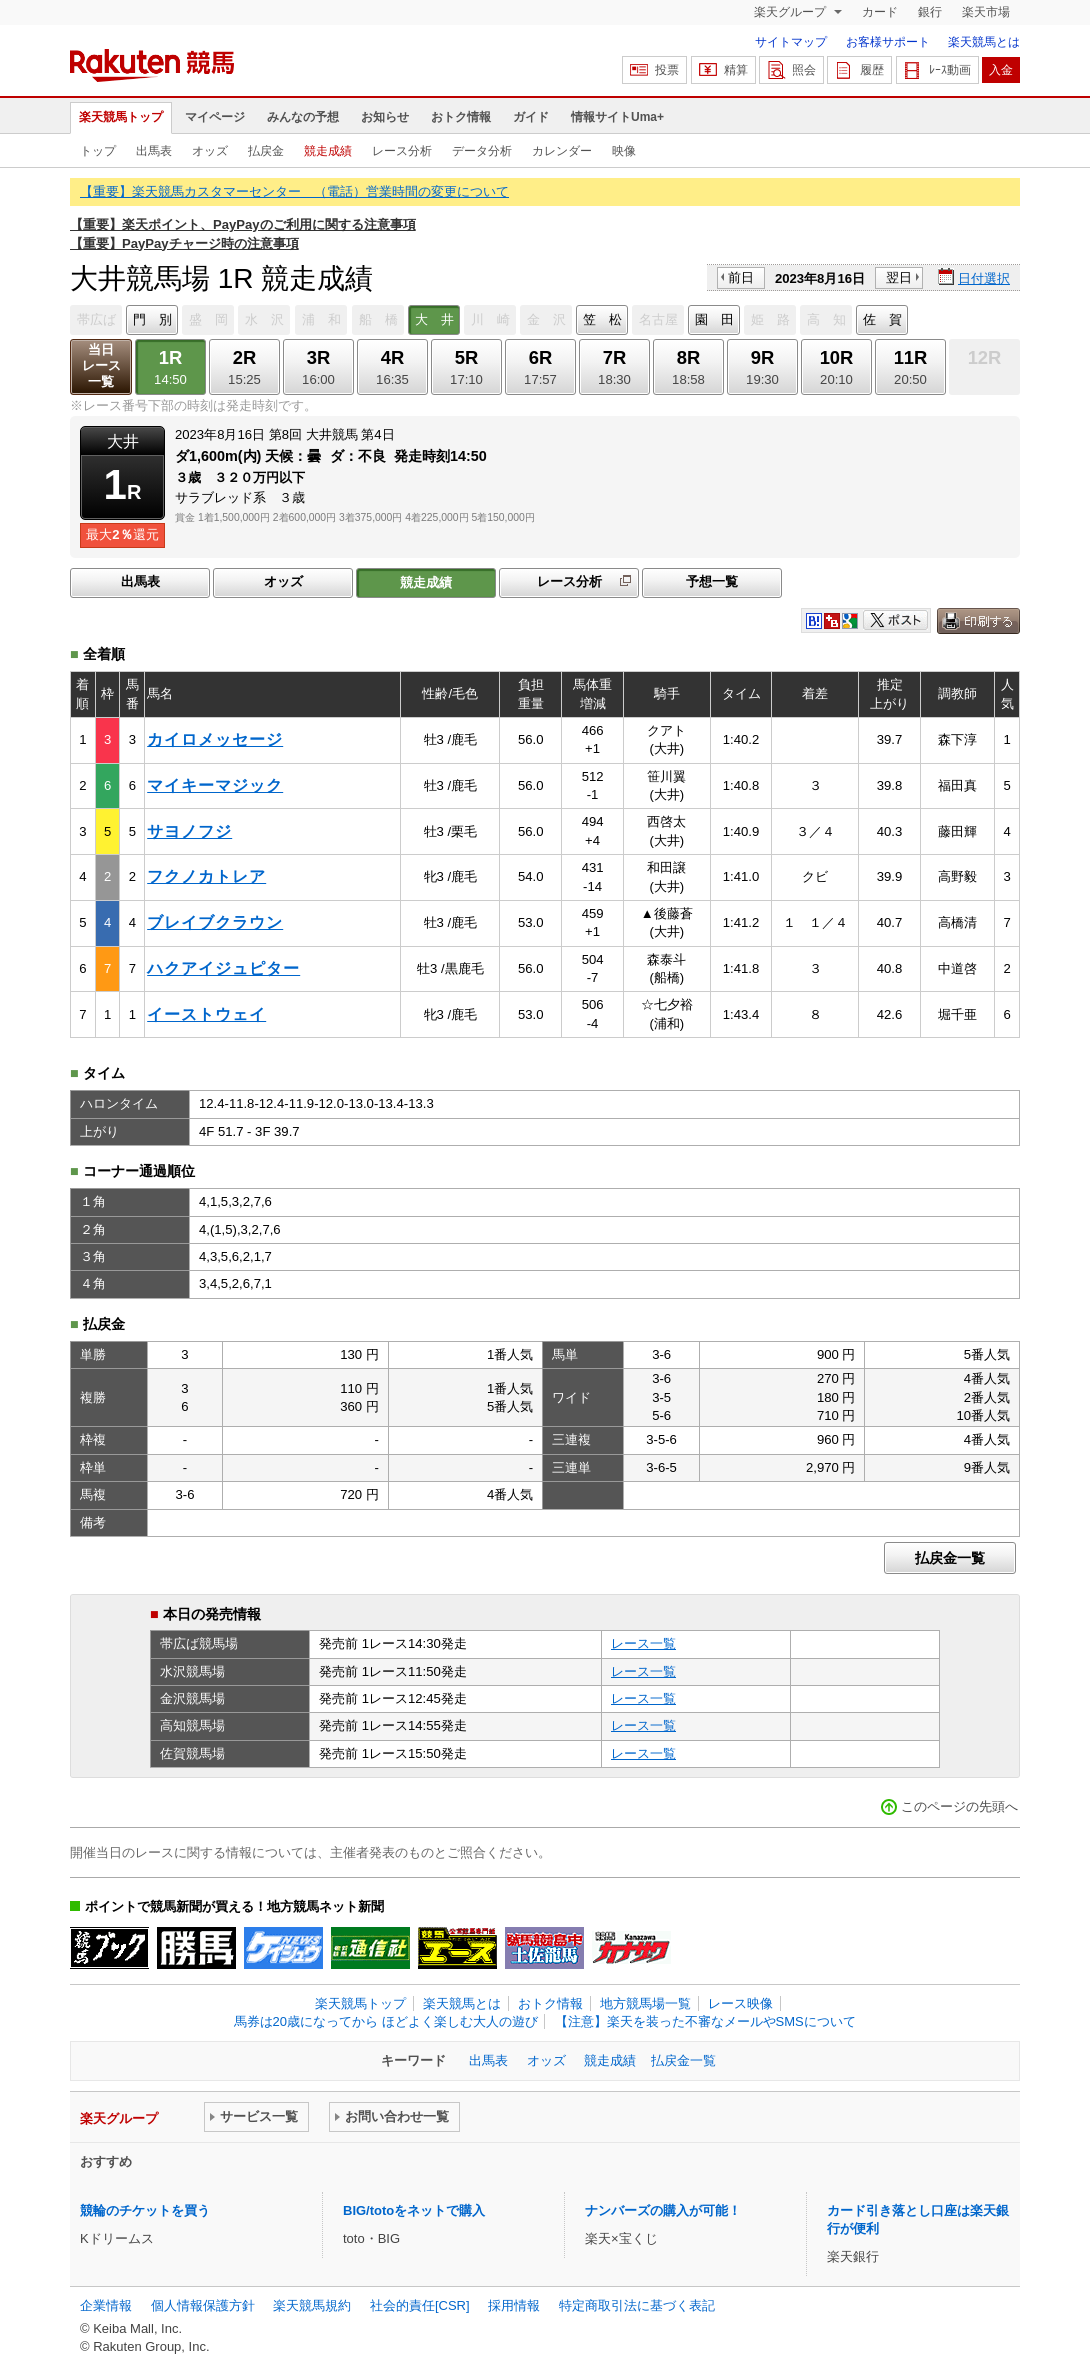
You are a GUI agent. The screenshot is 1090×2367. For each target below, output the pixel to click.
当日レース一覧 (101, 365)
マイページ (215, 117)
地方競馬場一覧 (645, 2003)
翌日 (899, 277)
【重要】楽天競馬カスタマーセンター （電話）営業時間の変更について (294, 191)
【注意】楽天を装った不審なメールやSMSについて (705, 2021)
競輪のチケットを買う (145, 2210)
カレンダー (562, 151)
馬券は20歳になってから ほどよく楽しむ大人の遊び (386, 2021)
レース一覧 (643, 1643)
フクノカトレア (206, 876)
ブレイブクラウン (215, 922)
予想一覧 (712, 581)
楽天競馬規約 (312, 2305)
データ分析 (482, 151)
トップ (98, 151)
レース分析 (402, 151)
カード (880, 12)
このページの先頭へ (959, 1806)
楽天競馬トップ (121, 117)
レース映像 (740, 2003)
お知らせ (385, 117)
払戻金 (266, 151)
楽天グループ (791, 12)
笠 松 (602, 319)
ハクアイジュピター (223, 968)
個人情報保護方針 (203, 2305)
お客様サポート (888, 42)
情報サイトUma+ (617, 117)
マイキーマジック (215, 785)
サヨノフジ (189, 831)
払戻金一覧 (950, 1558)
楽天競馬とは (984, 42)
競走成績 (328, 151)
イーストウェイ (206, 1014)
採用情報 (514, 2305)
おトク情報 (461, 117)
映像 (624, 151)
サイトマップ (791, 42)
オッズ (210, 151)
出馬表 (154, 151)
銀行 (930, 12)
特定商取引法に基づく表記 (637, 2305)
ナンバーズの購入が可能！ (663, 2210)
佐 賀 (882, 319)
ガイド (531, 117)
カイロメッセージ (215, 739)
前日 (741, 277)
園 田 (714, 319)
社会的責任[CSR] (420, 2305)
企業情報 (106, 2305)
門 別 (152, 319)
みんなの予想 (303, 117)
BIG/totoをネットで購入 (414, 2210)
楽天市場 (986, 12)
